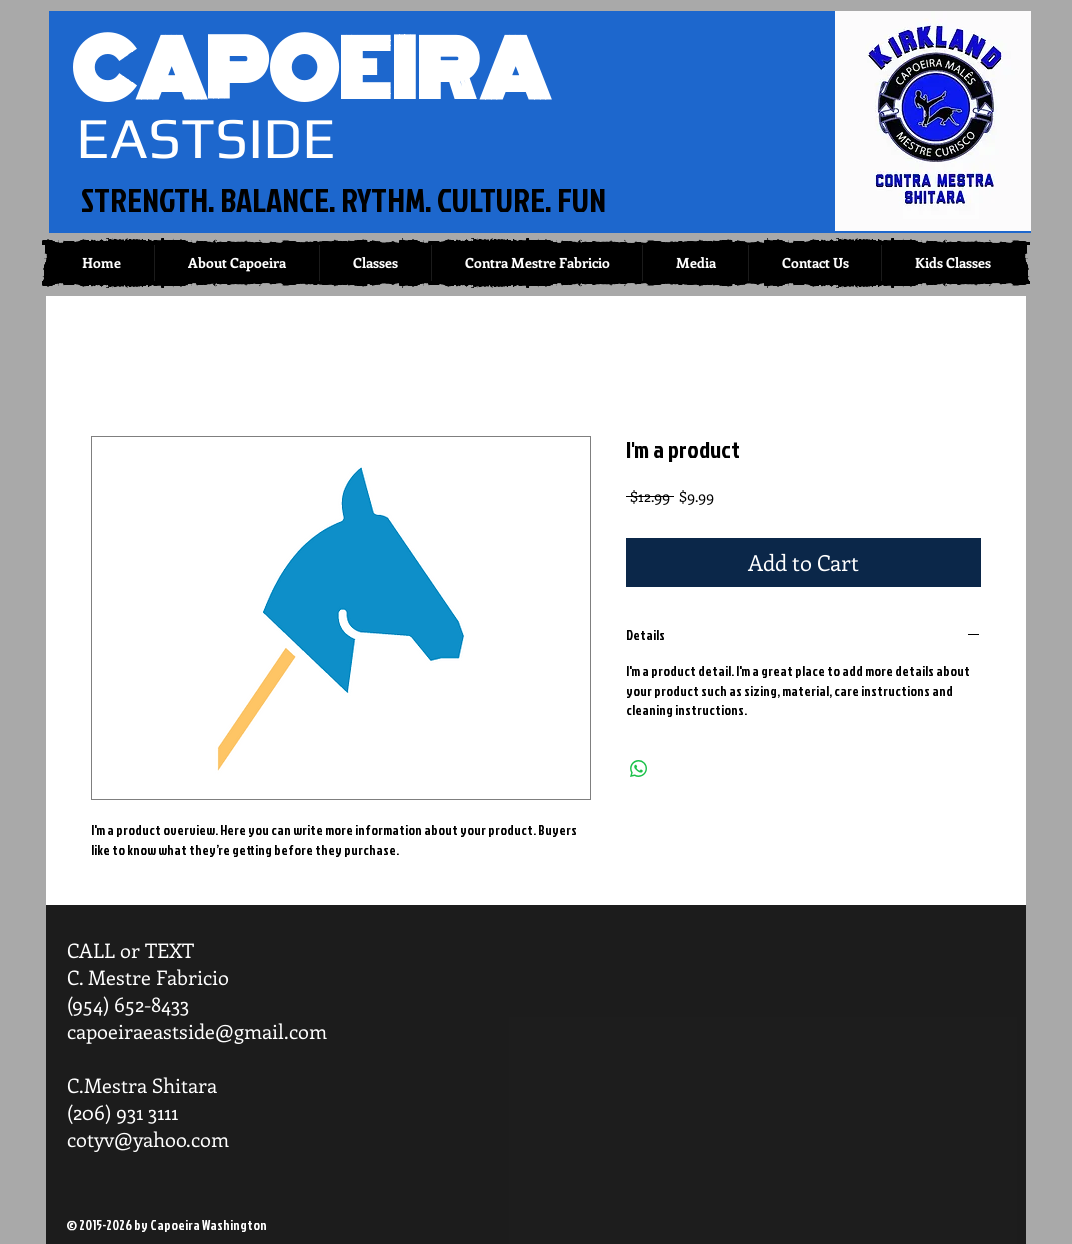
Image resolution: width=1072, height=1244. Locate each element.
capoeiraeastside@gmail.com (197, 1030)
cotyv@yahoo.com (148, 1138)
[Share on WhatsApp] (639, 769)
